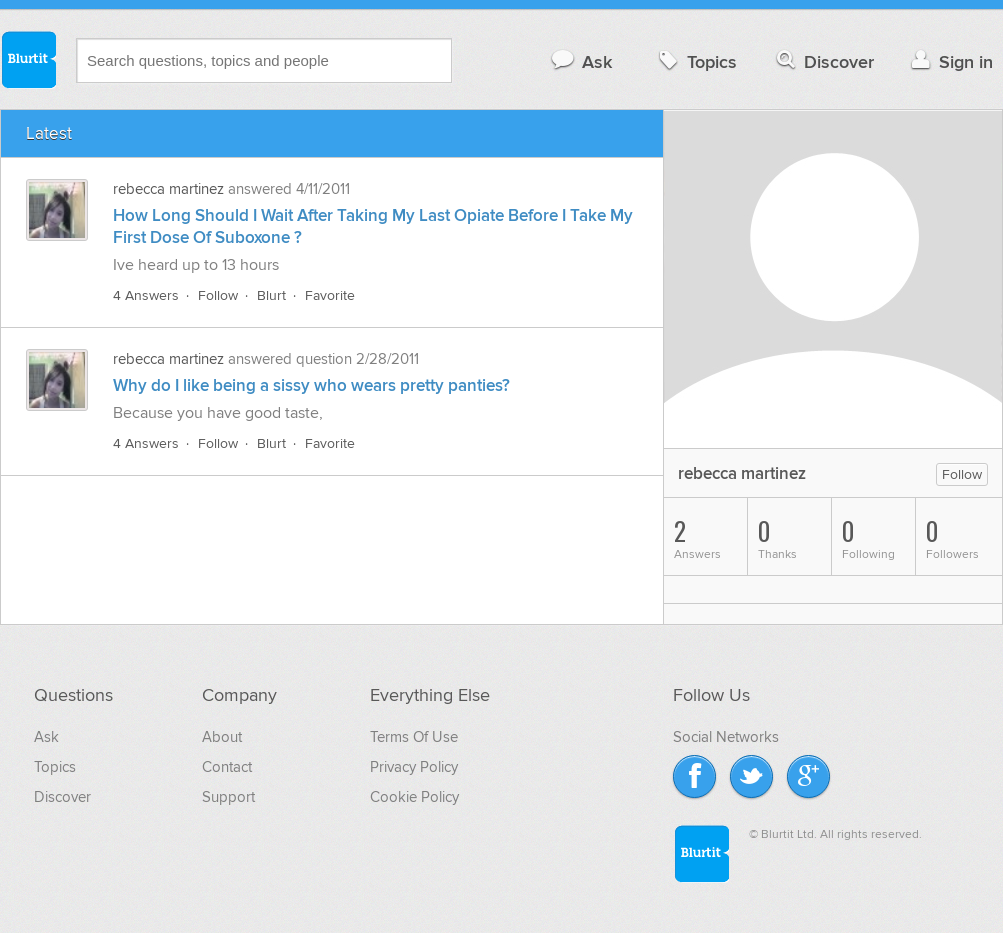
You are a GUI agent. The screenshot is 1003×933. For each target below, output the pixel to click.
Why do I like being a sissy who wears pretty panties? (311, 386)
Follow (218, 295)
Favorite (330, 295)
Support (228, 797)
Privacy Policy (414, 767)
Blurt (271, 295)
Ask (580, 61)
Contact (227, 767)
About (222, 737)
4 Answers (146, 295)
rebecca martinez (168, 189)
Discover (823, 61)
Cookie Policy (414, 797)
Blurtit (28, 59)
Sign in (949, 61)
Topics (695, 61)
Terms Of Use (414, 737)
